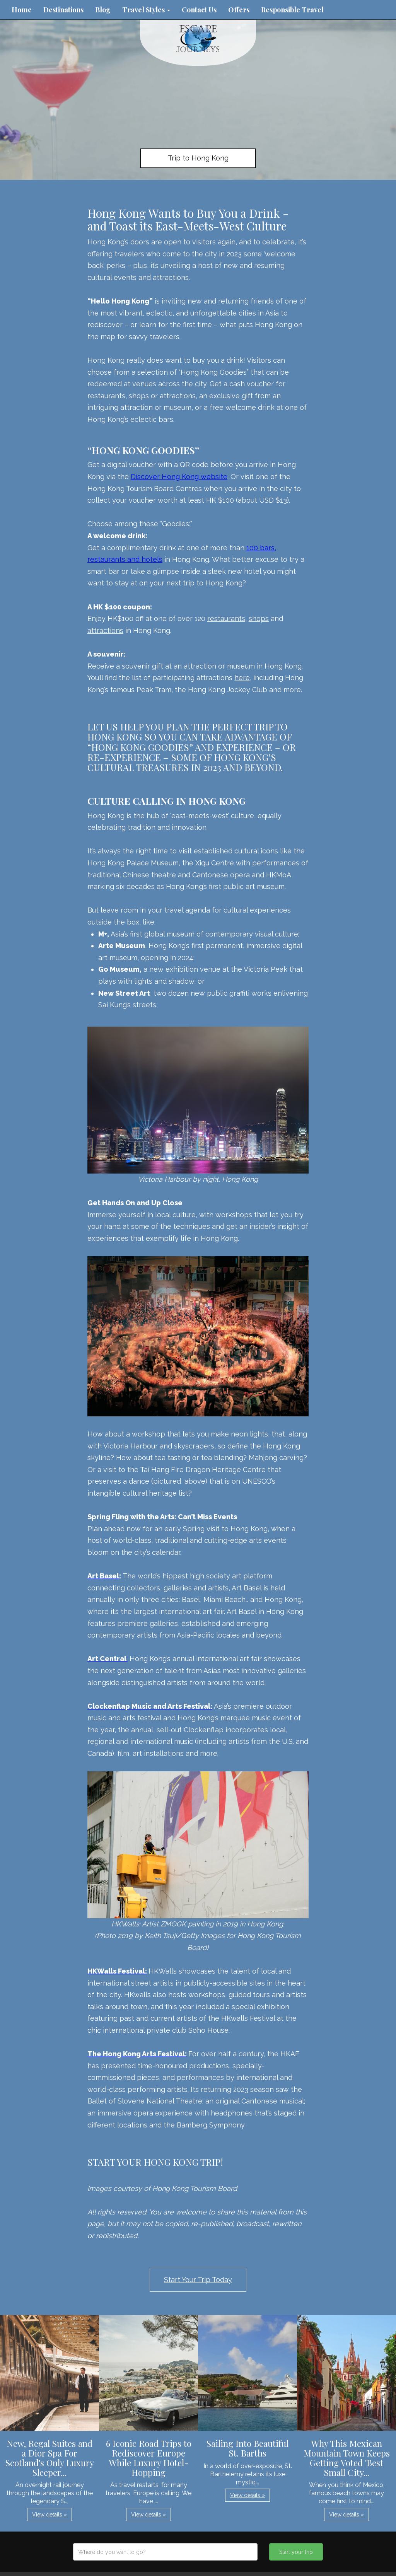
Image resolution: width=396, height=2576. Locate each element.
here (242, 678)
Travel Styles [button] (146, 9)
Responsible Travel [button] (292, 9)
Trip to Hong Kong (198, 158)
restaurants (226, 618)
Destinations (63, 9)
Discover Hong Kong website (179, 477)
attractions (105, 630)
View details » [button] (49, 2514)
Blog (103, 9)
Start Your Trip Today (198, 2280)
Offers (238, 9)
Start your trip (296, 2552)
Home (22, 9)
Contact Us (199, 9)
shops (259, 618)
